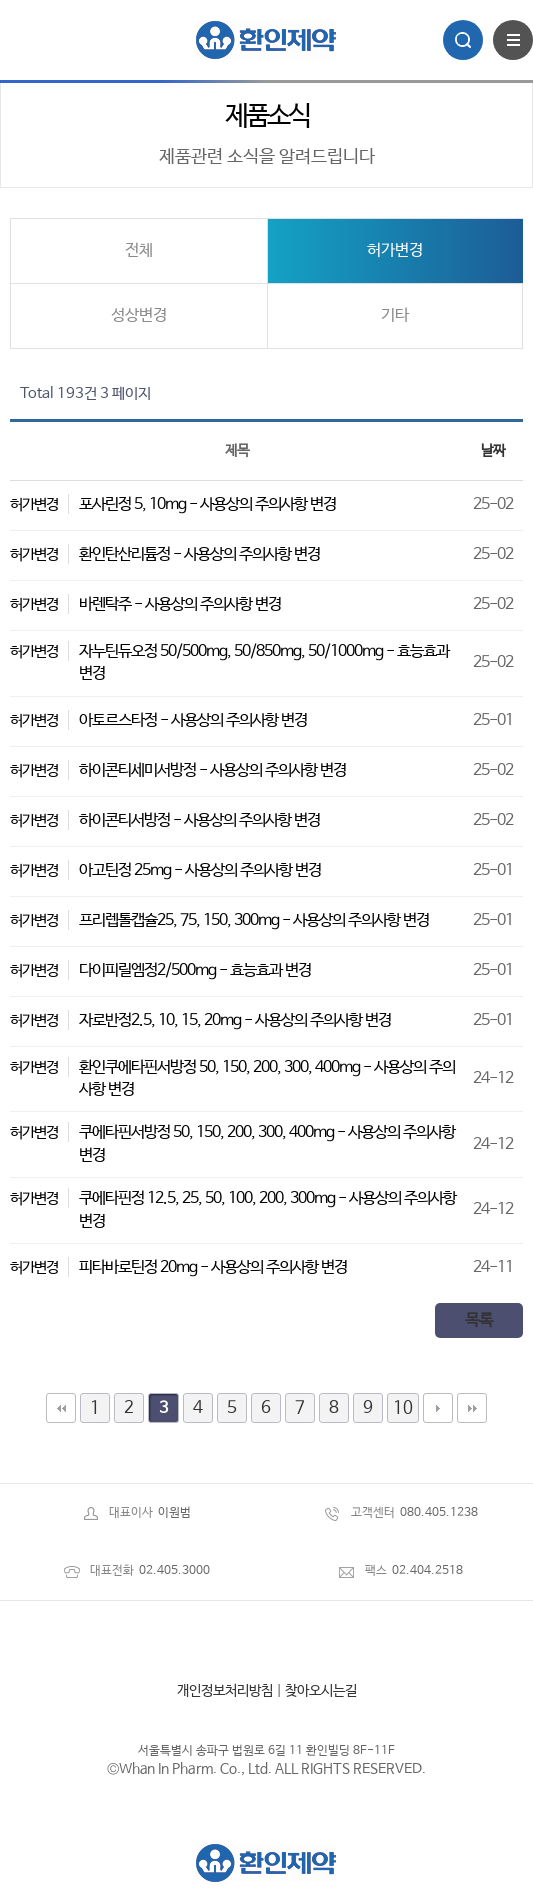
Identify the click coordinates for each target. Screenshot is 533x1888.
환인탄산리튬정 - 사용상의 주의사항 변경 (199, 554)
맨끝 (472, 1408)
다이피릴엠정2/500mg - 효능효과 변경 (195, 970)
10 (403, 1408)
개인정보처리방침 (225, 1691)
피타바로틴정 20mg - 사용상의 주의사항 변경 (213, 1267)
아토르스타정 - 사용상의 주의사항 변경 (193, 720)
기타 (395, 315)
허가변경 (395, 250)
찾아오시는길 (321, 1691)
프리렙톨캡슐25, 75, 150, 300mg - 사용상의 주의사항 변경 (254, 920)
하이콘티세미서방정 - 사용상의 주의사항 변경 (212, 770)
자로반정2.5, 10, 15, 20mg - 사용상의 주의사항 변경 (235, 1020)
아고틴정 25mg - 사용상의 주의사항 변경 (200, 870)
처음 (61, 1408)
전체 (139, 250)
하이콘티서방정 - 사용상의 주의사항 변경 (199, 820)
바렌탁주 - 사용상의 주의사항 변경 (180, 604)
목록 (479, 1320)
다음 (438, 1408)
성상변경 (139, 315)
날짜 (493, 451)
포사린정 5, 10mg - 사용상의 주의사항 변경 (207, 504)
